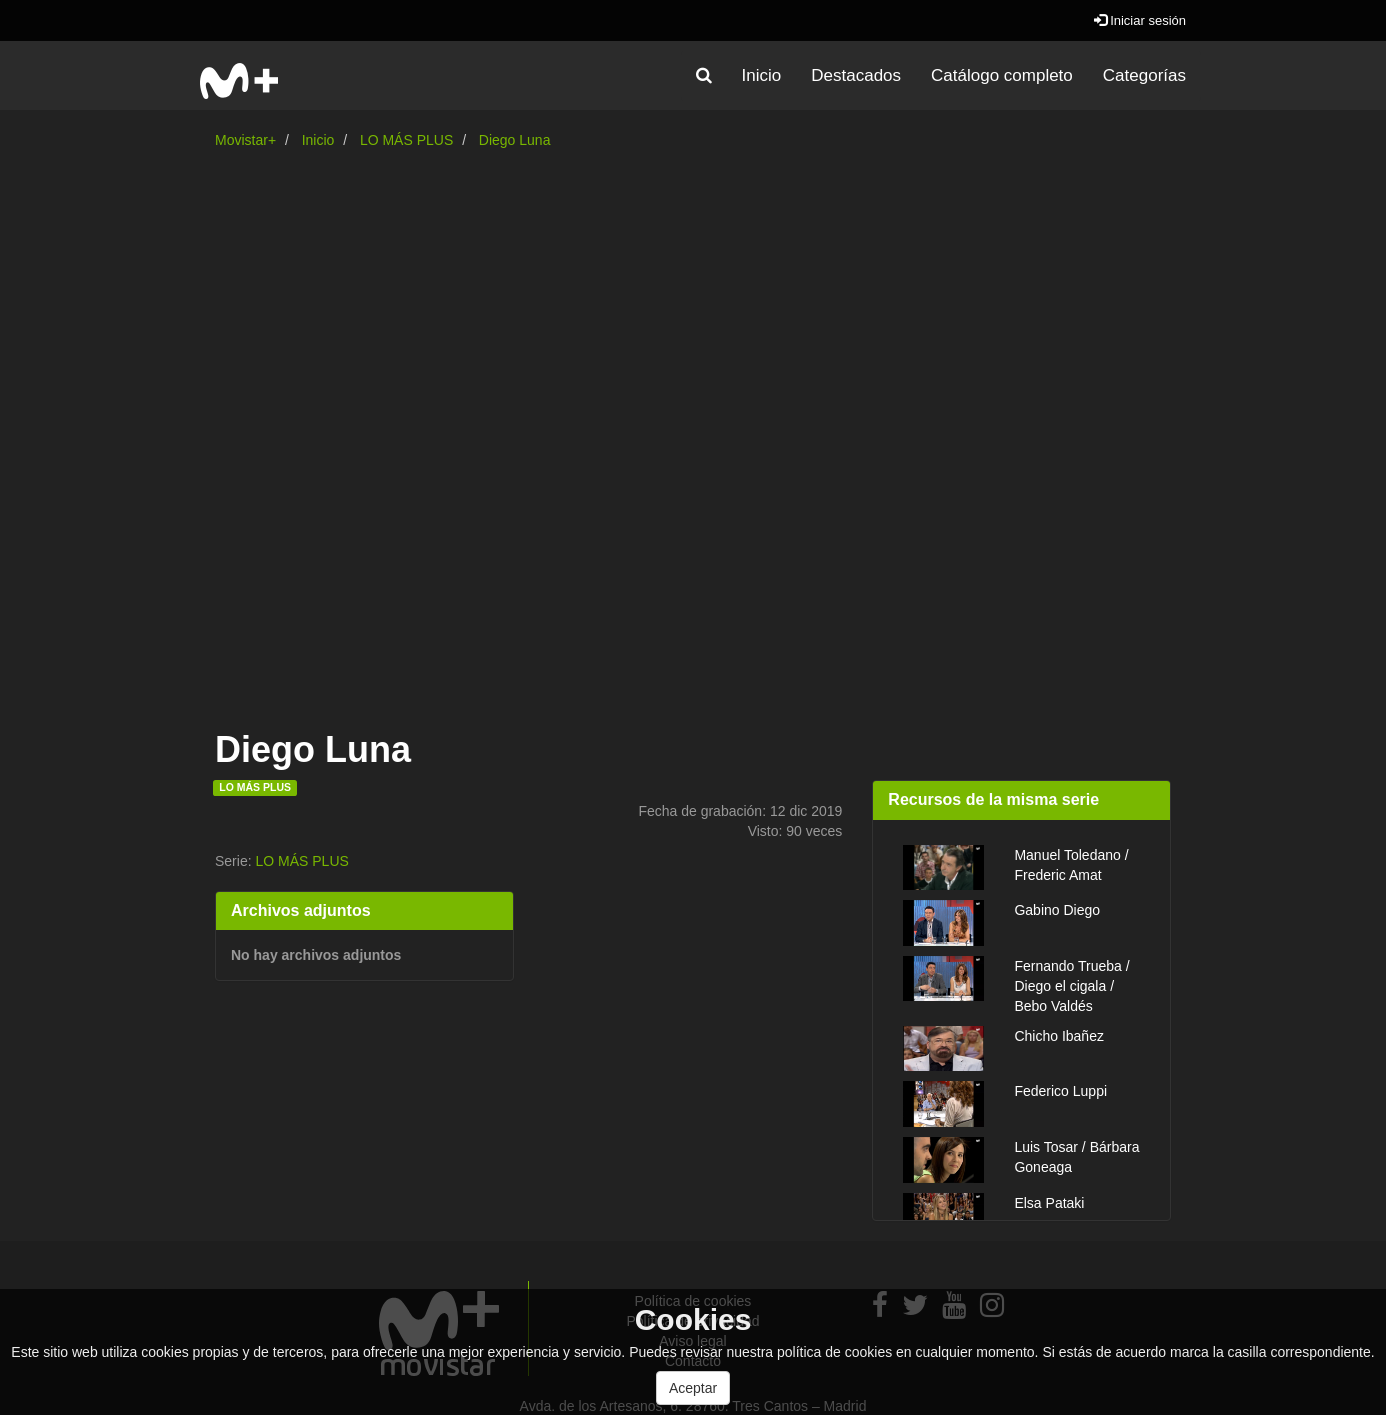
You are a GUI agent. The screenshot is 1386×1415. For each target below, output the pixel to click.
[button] (704, 76)
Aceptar (693, 1388)
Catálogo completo (1002, 75)
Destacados (856, 75)
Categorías (1144, 75)
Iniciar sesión (1140, 20)
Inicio (762, 75)
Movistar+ (245, 140)
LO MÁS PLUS (406, 140)
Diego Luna (515, 140)
